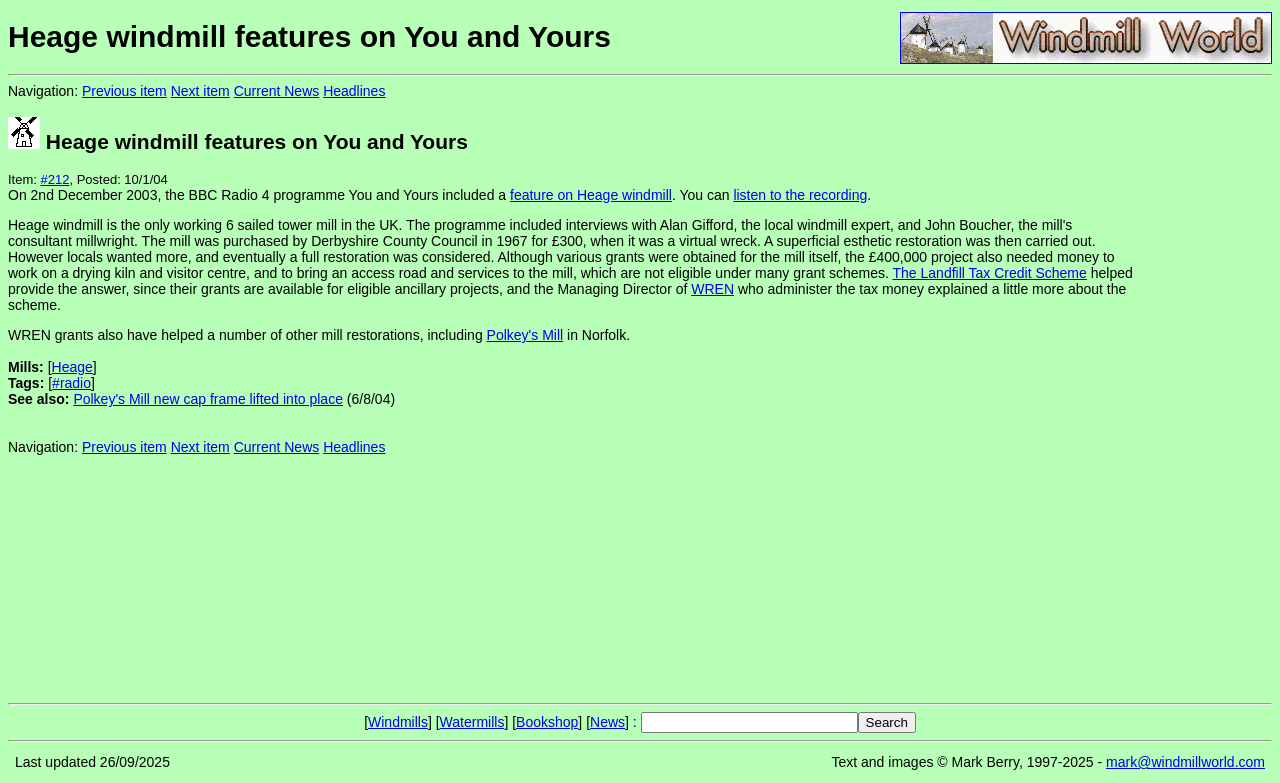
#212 (55, 179)
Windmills (398, 722)
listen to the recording (800, 195)
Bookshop (547, 722)
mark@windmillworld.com (1185, 762)
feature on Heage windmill (591, 195)
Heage (72, 367)
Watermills (472, 722)
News (607, 722)
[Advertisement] (1205, 388)
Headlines (354, 91)
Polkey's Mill (525, 335)
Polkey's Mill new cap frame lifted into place (208, 399)
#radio (71, 383)
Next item (200, 91)
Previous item (124, 91)
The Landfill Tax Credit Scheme (990, 273)
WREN (712, 289)
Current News (277, 91)
